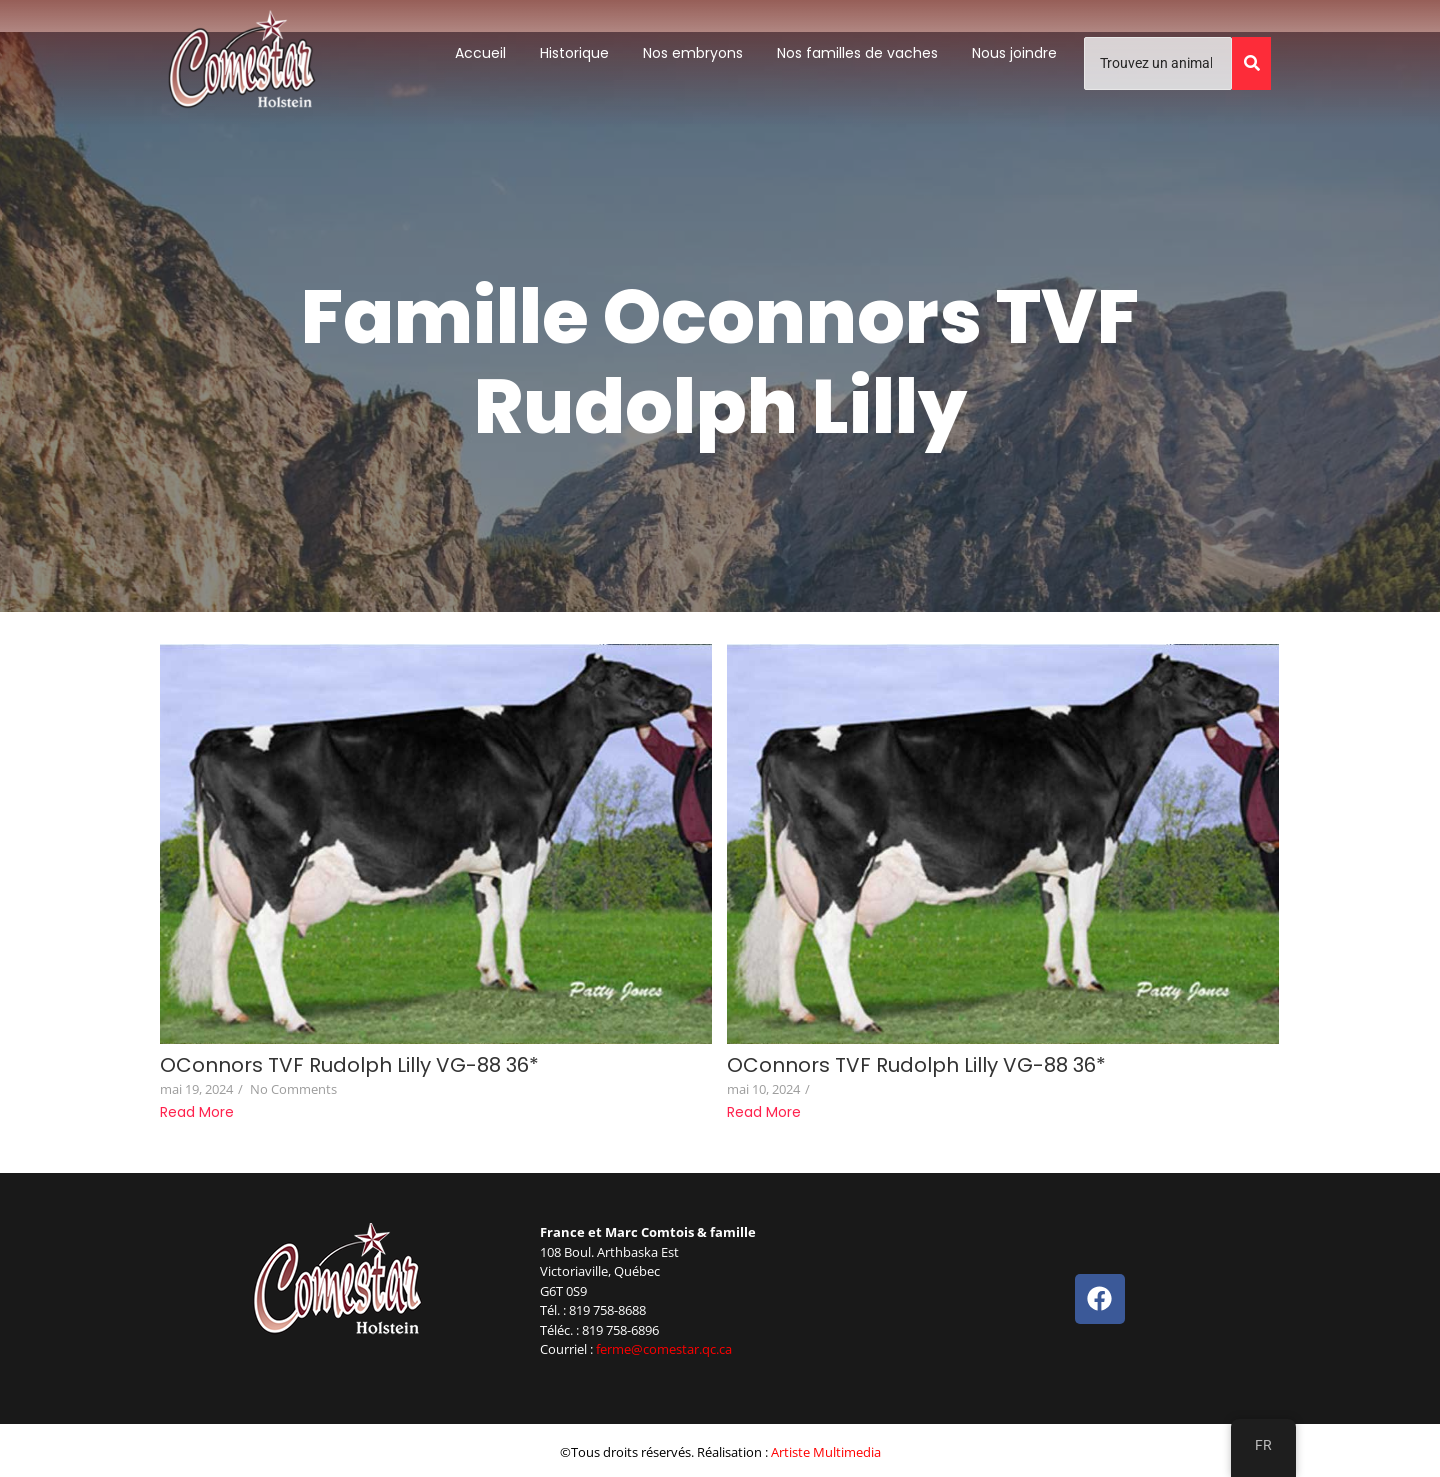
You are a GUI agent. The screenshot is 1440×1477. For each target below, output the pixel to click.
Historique (574, 53)
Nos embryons (693, 53)
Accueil (480, 53)
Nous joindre (1014, 53)
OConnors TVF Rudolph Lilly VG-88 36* (349, 1065)
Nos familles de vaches (857, 53)
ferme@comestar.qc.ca (664, 1349)
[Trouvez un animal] (1158, 63)
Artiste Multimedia (826, 1452)
